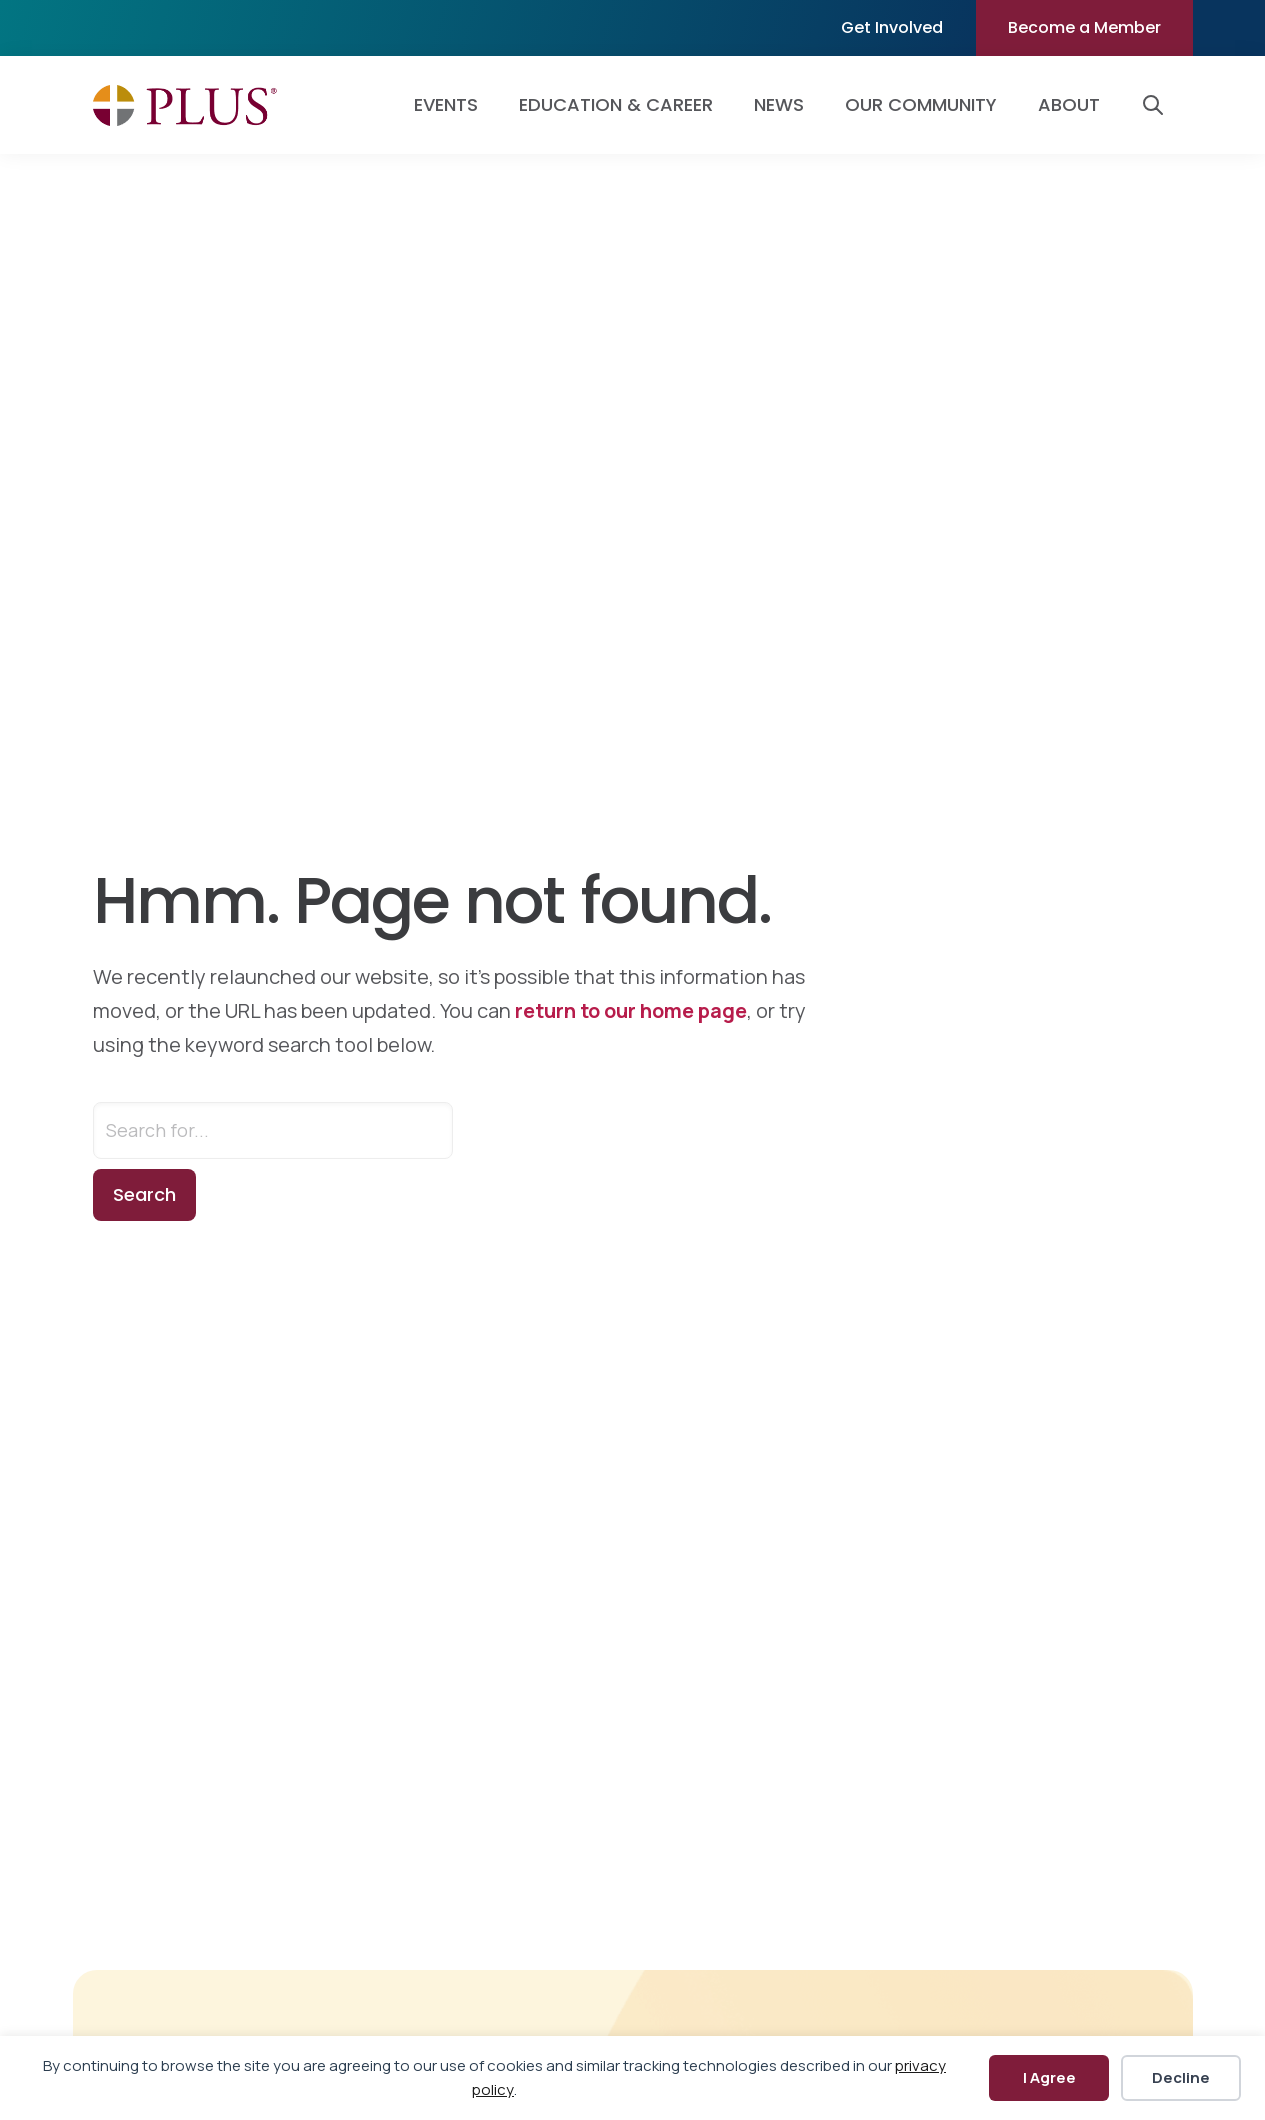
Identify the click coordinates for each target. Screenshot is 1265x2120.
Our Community (921, 104)
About (1069, 104)
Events (446, 104)
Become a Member (1084, 27)
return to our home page (631, 1010)
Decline (1181, 2077)
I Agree (1049, 2077)
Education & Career (616, 104)
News (779, 104)
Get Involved (892, 27)
